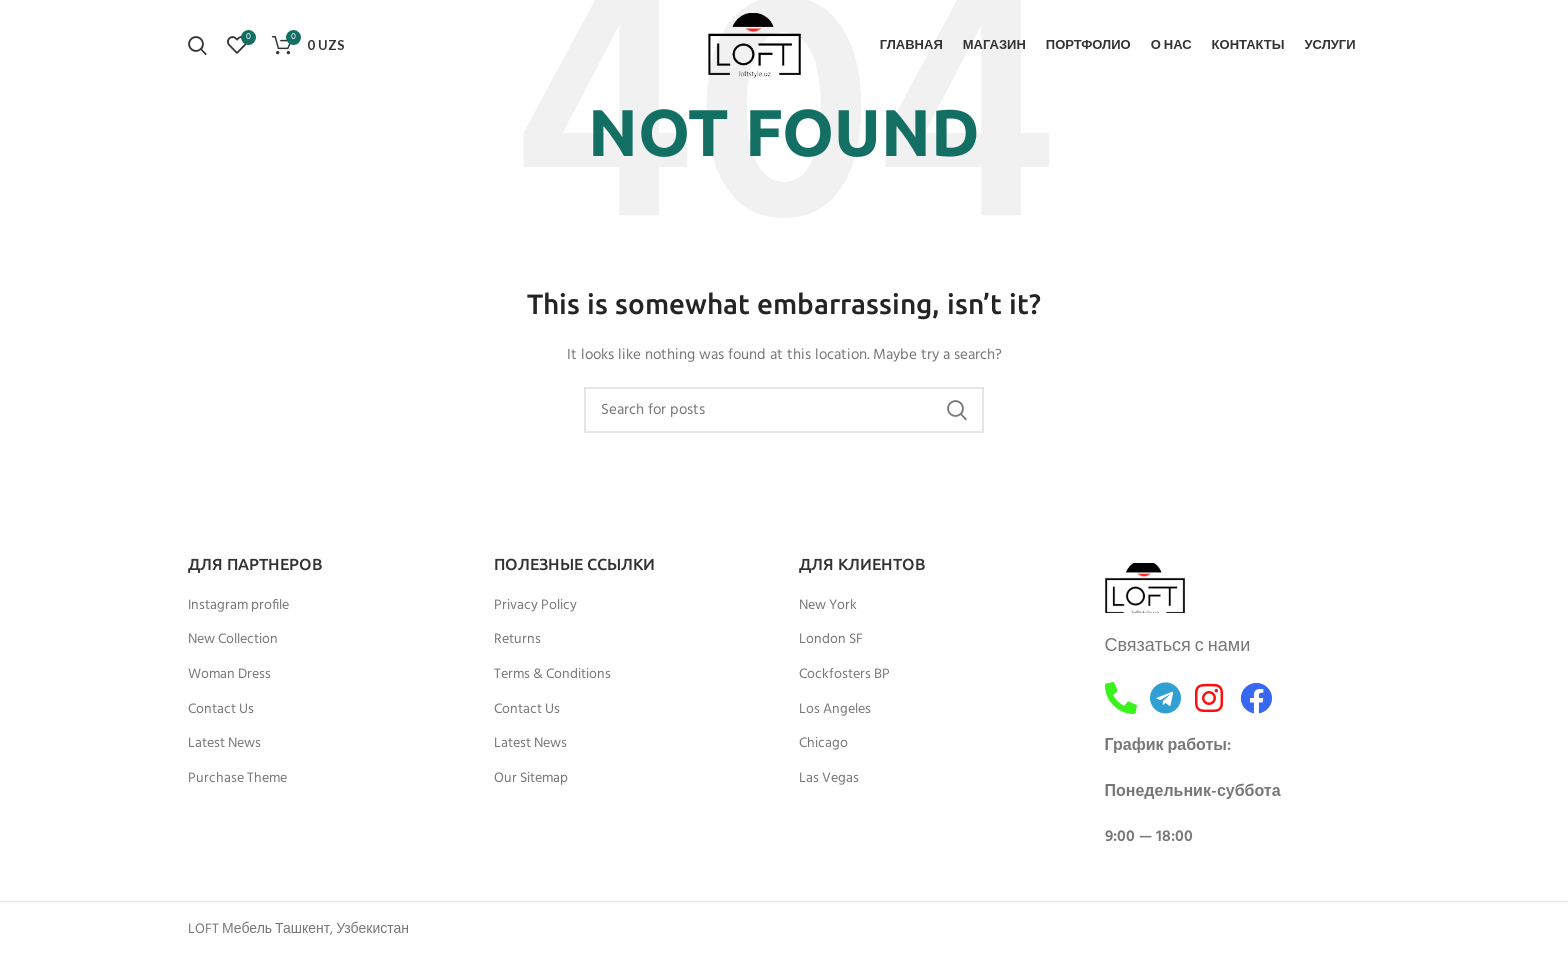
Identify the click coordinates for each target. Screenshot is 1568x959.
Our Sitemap (531, 779)
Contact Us (221, 710)
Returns (517, 640)
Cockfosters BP (844, 675)
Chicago (823, 744)
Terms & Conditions (552, 675)
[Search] (197, 45)
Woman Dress (229, 675)
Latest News (224, 744)
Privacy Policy (535, 606)
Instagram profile (238, 606)
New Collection (233, 640)
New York (828, 606)
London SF (831, 640)
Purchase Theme (237, 779)
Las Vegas (829, 779)
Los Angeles (835, 710)
